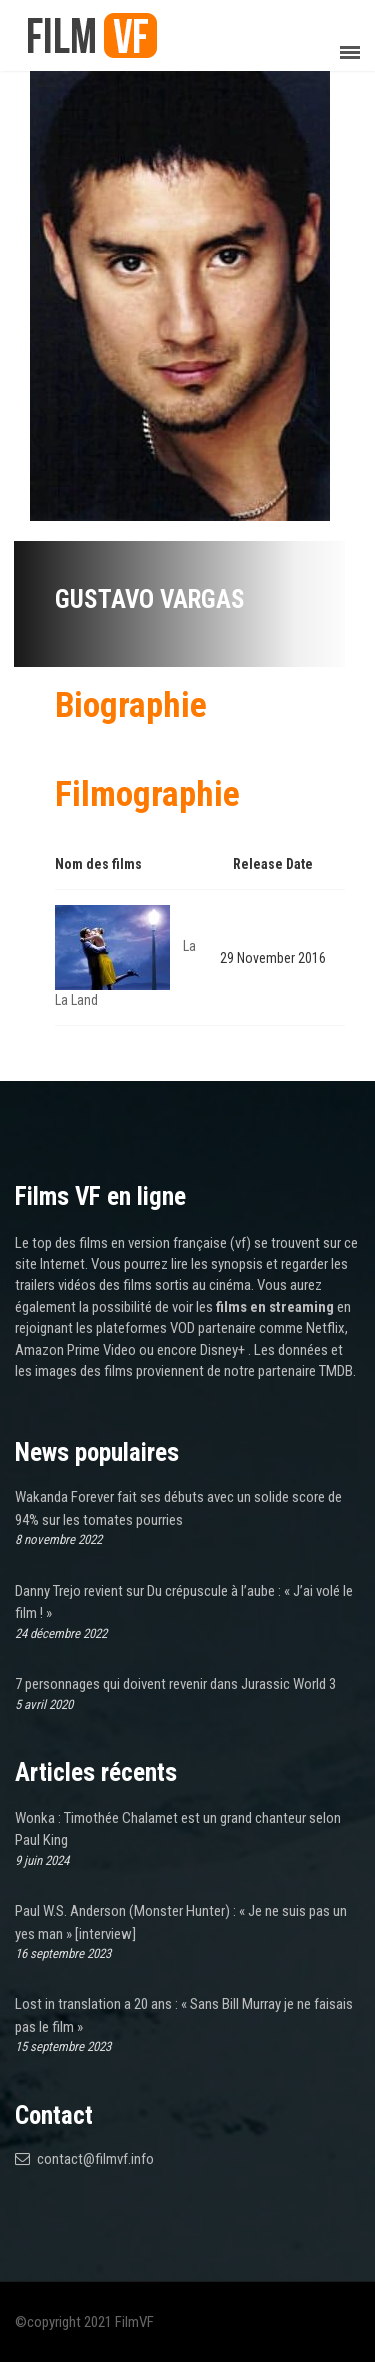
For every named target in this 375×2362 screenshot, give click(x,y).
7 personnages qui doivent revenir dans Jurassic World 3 (175, 1684)
